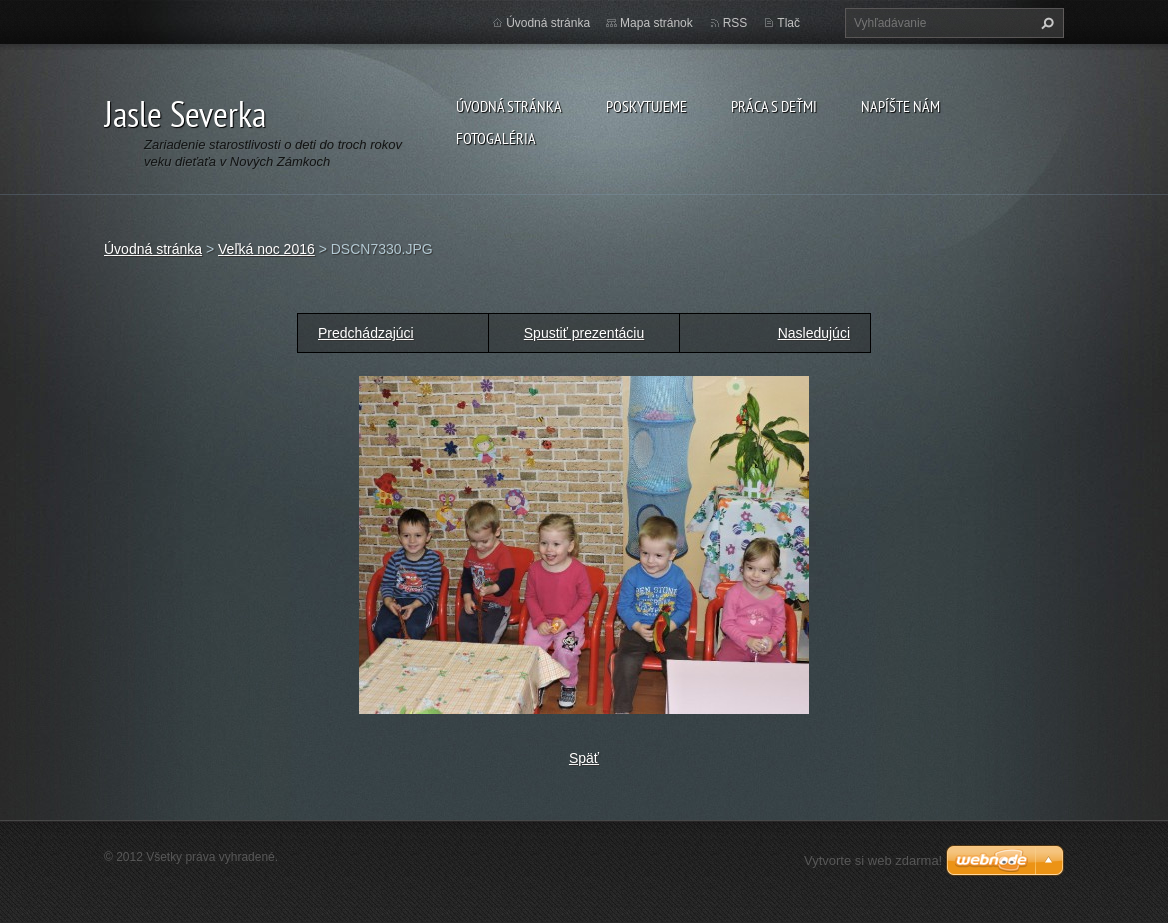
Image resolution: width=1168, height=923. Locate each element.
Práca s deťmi (774, 106)
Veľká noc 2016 (266, 249)
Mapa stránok (656, 23)
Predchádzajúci (366, 333)
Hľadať (1045, 23)
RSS (735, 23)
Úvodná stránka (509, 106)
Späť (584, 758)
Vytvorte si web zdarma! (873, 860)
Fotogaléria (496, 138)
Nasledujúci (814, 333)
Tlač (788, 23)
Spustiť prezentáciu (584, 333)
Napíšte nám (900, 106)
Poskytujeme (646, 106)
